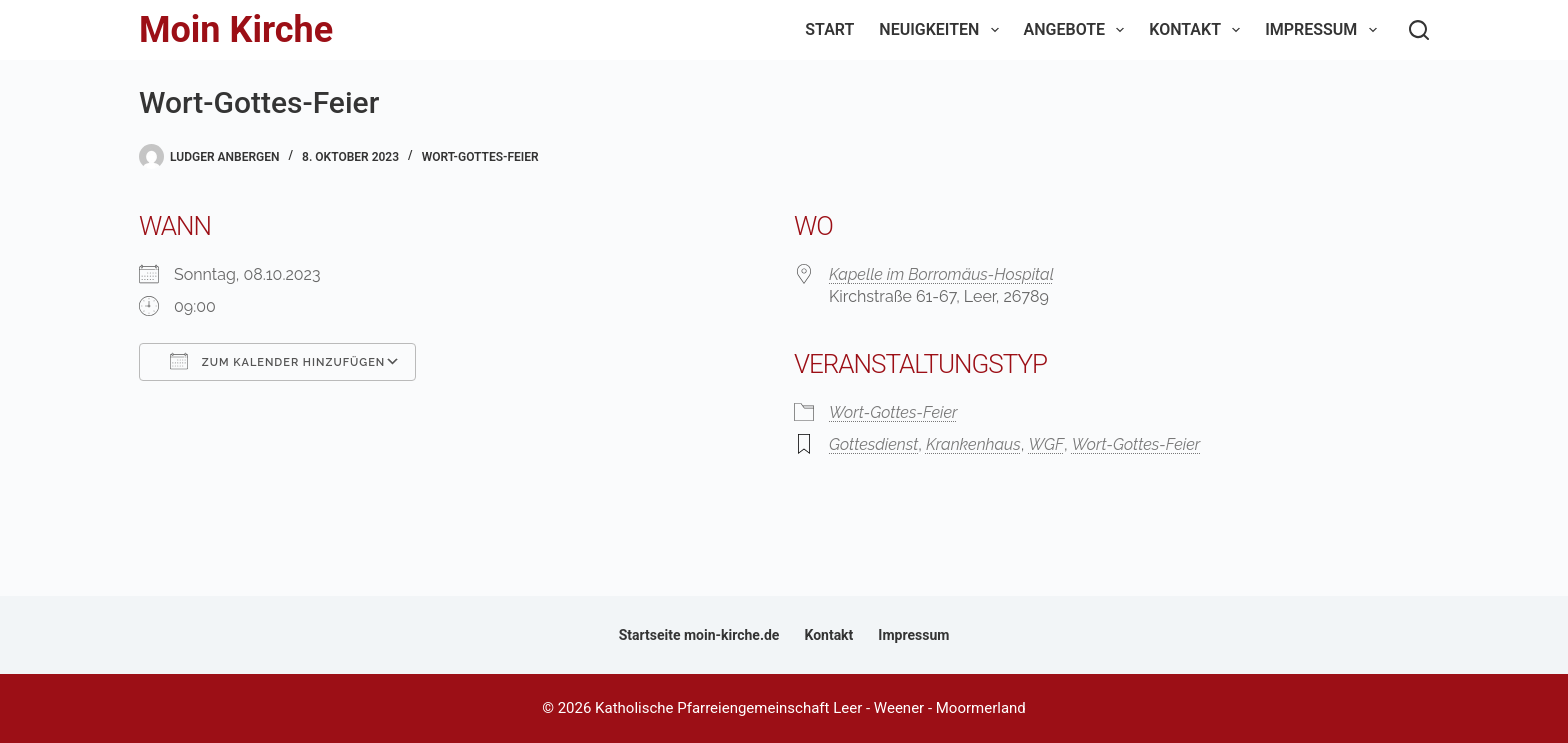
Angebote (1078, 30)
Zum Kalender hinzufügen (277, 361)
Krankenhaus (973, 444)
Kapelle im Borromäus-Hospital (941, 274)
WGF (1046, 444)
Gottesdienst (873, 444)
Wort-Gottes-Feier (480, 157)
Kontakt (1198, 30)
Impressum (1324, 30)
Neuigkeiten (942, 30)
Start (829, 29)
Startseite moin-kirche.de (699, 635)
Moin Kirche (236, 30)
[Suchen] (1419, 30)
